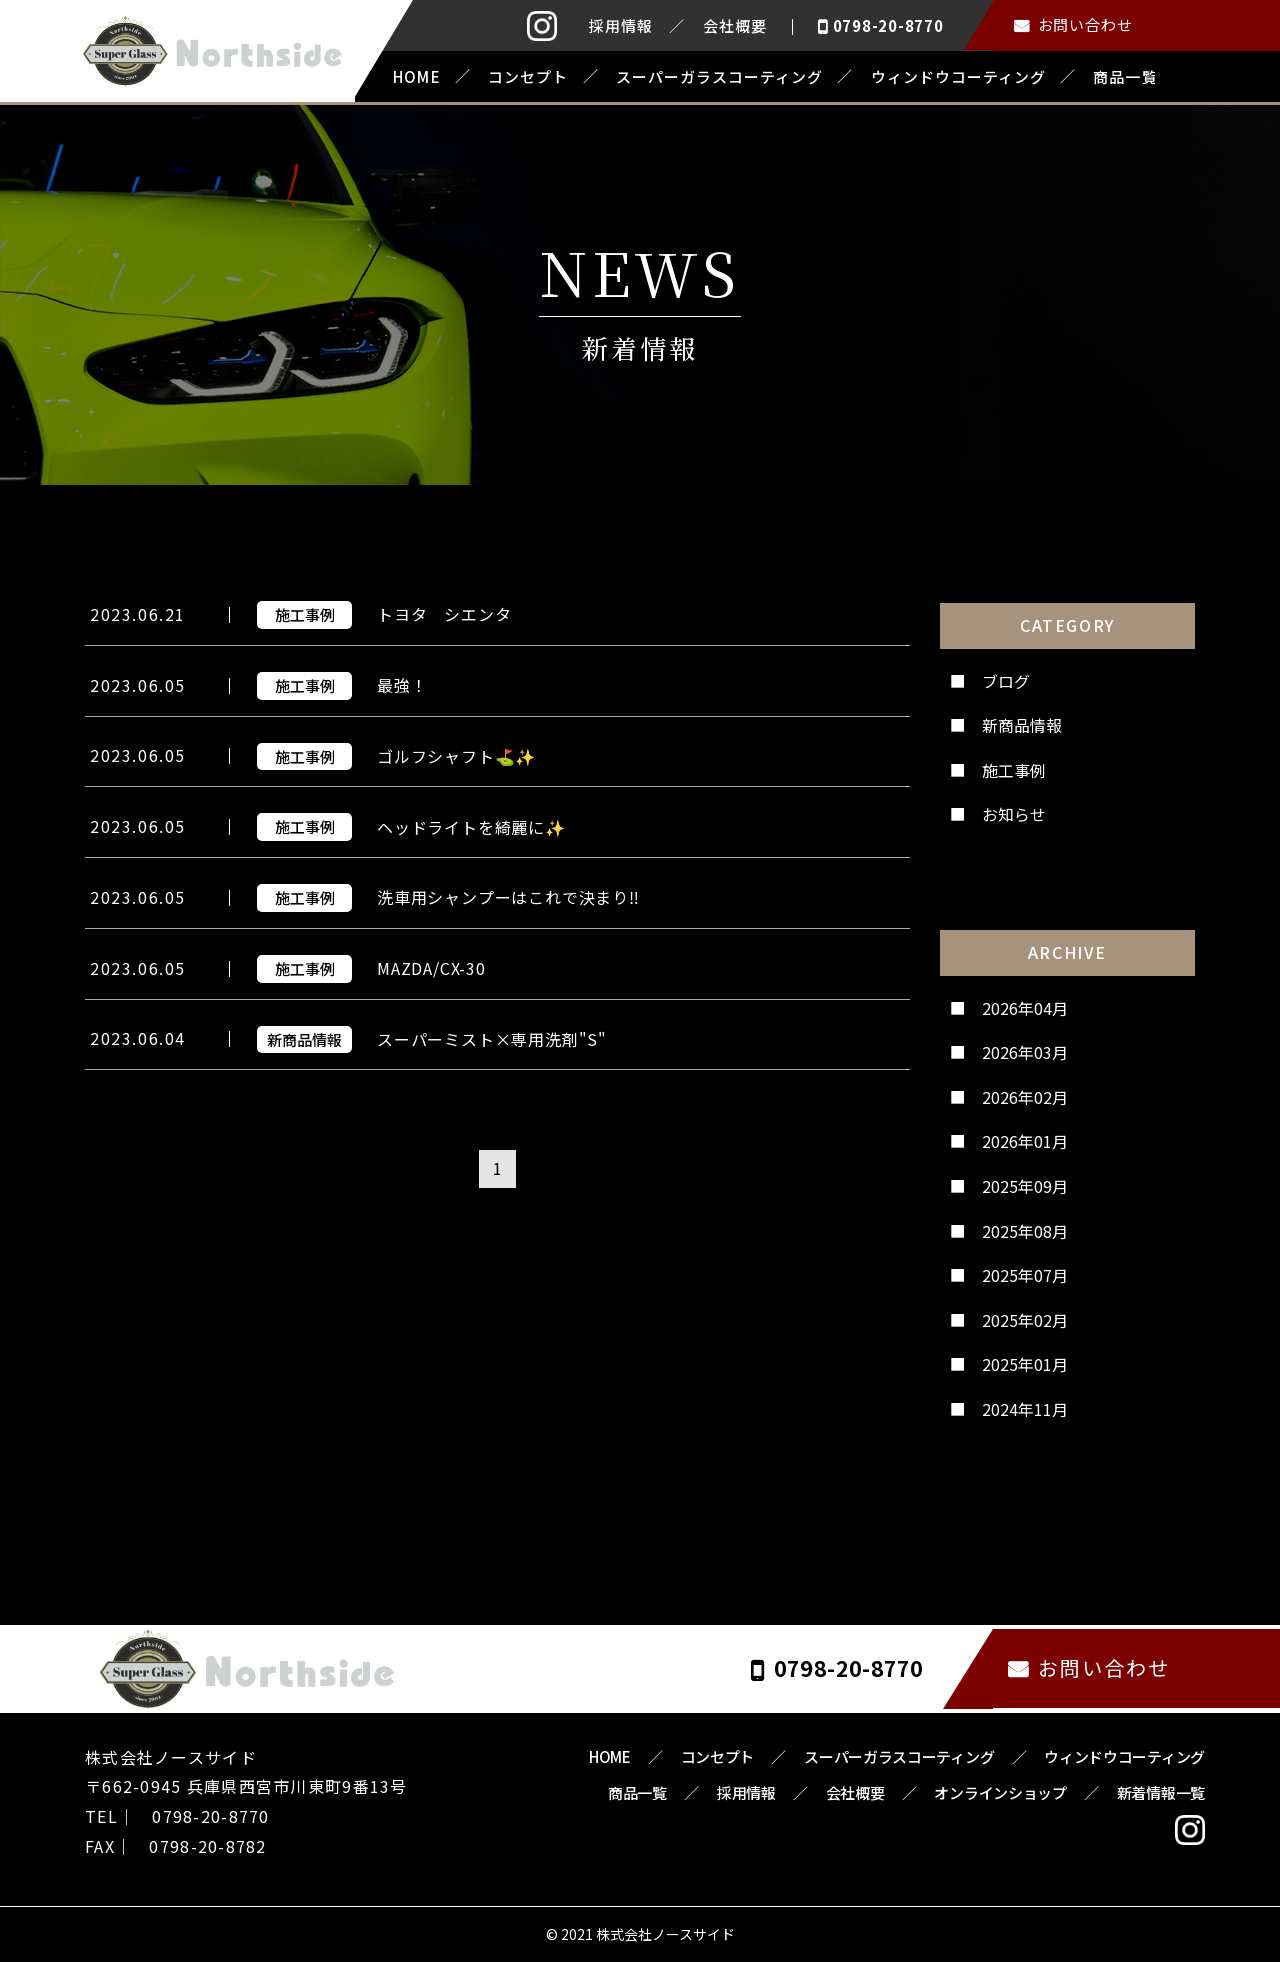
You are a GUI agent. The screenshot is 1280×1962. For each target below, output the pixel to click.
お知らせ (1014, 813)
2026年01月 (1025, 1140)
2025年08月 (1025, 1229)
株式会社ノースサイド (665, 1933)
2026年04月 (1025, 1006)
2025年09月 (1025, 1184)
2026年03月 (1025, 1051)
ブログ (1006, 679)
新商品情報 (1022, 724)
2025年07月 (1025, 1274)
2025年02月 (1025, 1318)
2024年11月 (1025, 1407)
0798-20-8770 (888, 25)
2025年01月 (1025, 1363)
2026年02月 (1025, 1095)
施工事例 (1014, 768)
